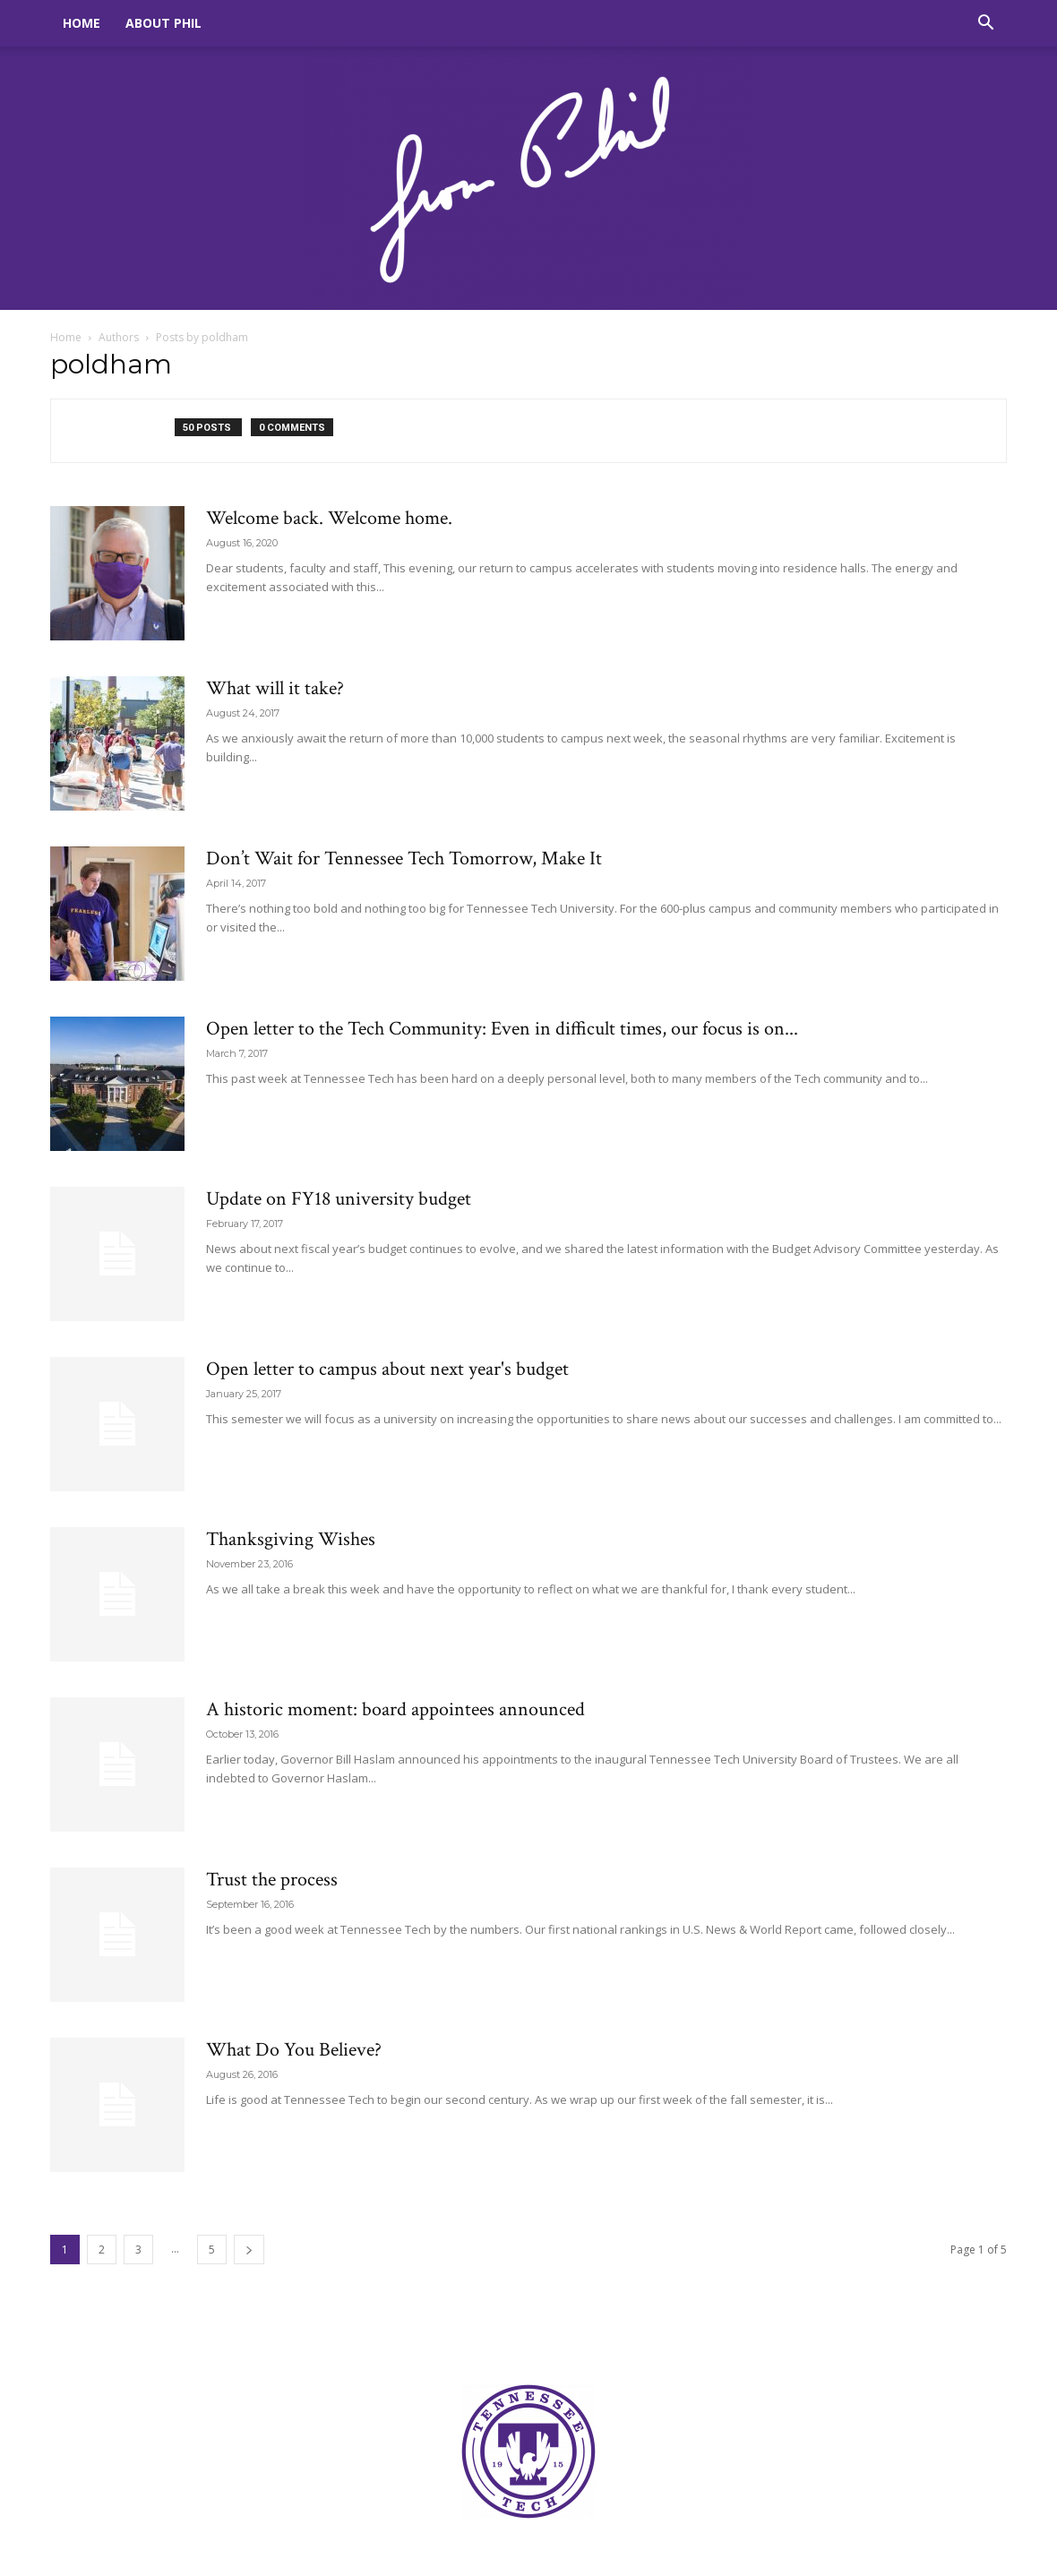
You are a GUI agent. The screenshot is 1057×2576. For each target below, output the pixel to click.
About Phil (163, 22)
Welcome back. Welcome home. (329, 518)
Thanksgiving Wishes (290, 1539)
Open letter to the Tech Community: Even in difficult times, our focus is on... (502, 1029)
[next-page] (249, 2249)
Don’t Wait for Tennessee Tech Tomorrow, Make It (404, 859)
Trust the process (272, 1880)
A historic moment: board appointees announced (395, 1709)
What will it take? (275, 688)
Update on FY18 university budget (338, 1199)
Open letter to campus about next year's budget (387, 1369)
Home (81, 22)
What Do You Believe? (294, 2050)
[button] (985, 24)
